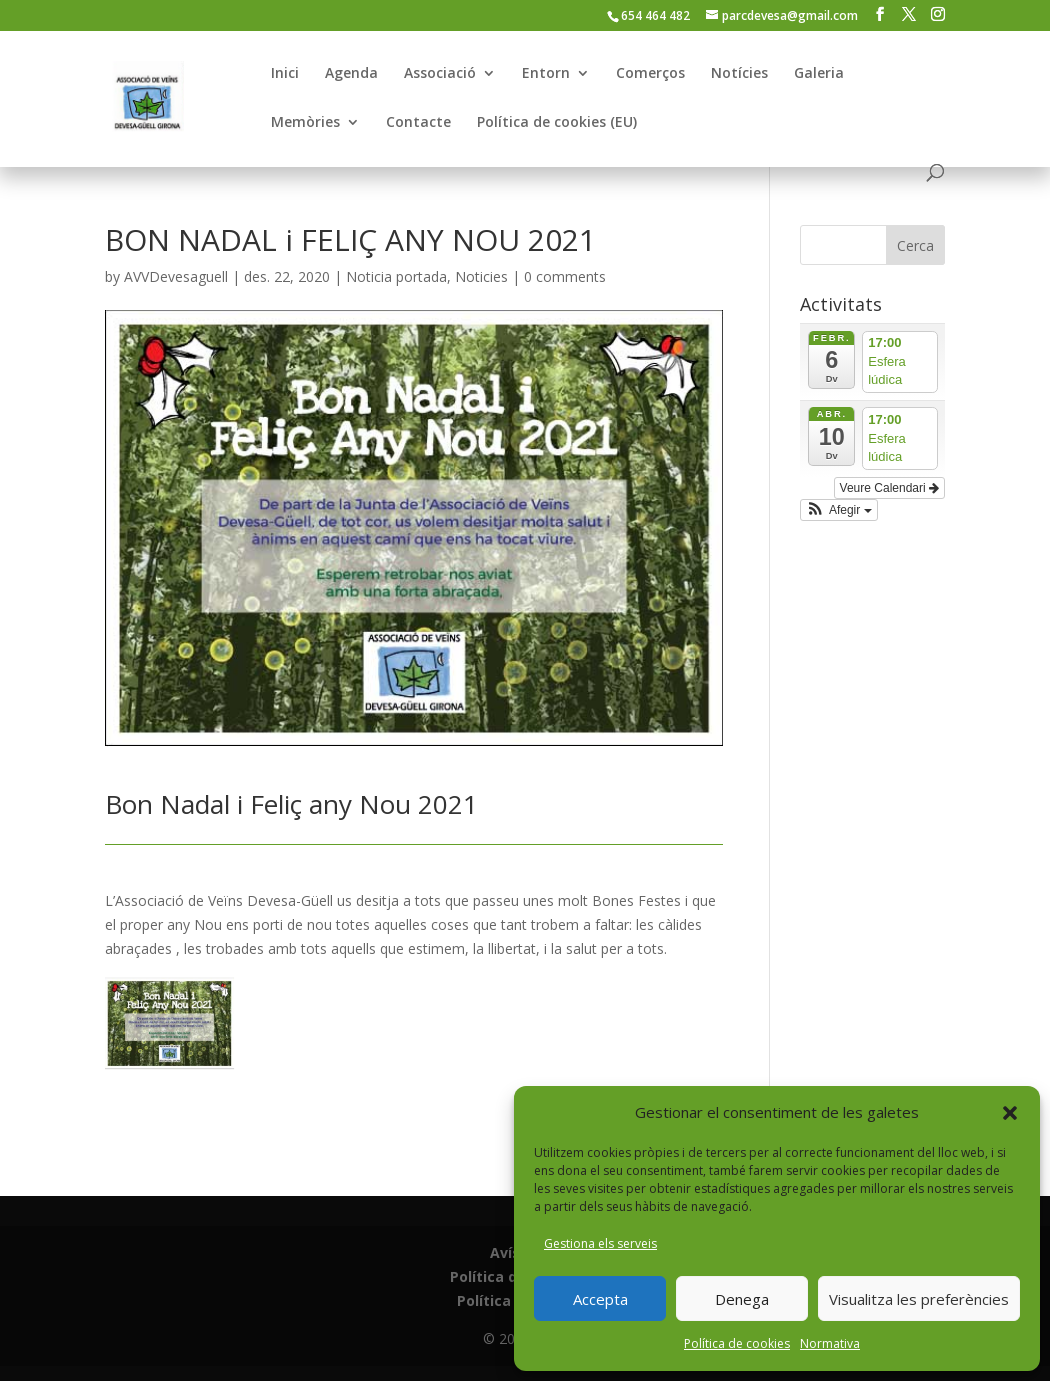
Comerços (650, 74)
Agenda (351, 74)
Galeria (819, 74)
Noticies (481, 276)
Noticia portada (396, 276)
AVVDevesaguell (176, 276)
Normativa (830, 1343)
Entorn (546, 74)
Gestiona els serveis (600, 1243)
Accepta (600, 1299)
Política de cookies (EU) (557, 123)
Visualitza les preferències (919, 1299)
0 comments (565, 276)
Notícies (739, 74)
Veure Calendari (889, 488)
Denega (742, 1299)
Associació (440, 74)
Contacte (418, 123)
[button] (1010, 1113)
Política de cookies (737, 1343)
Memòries (305, 123)
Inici (285, 74)
